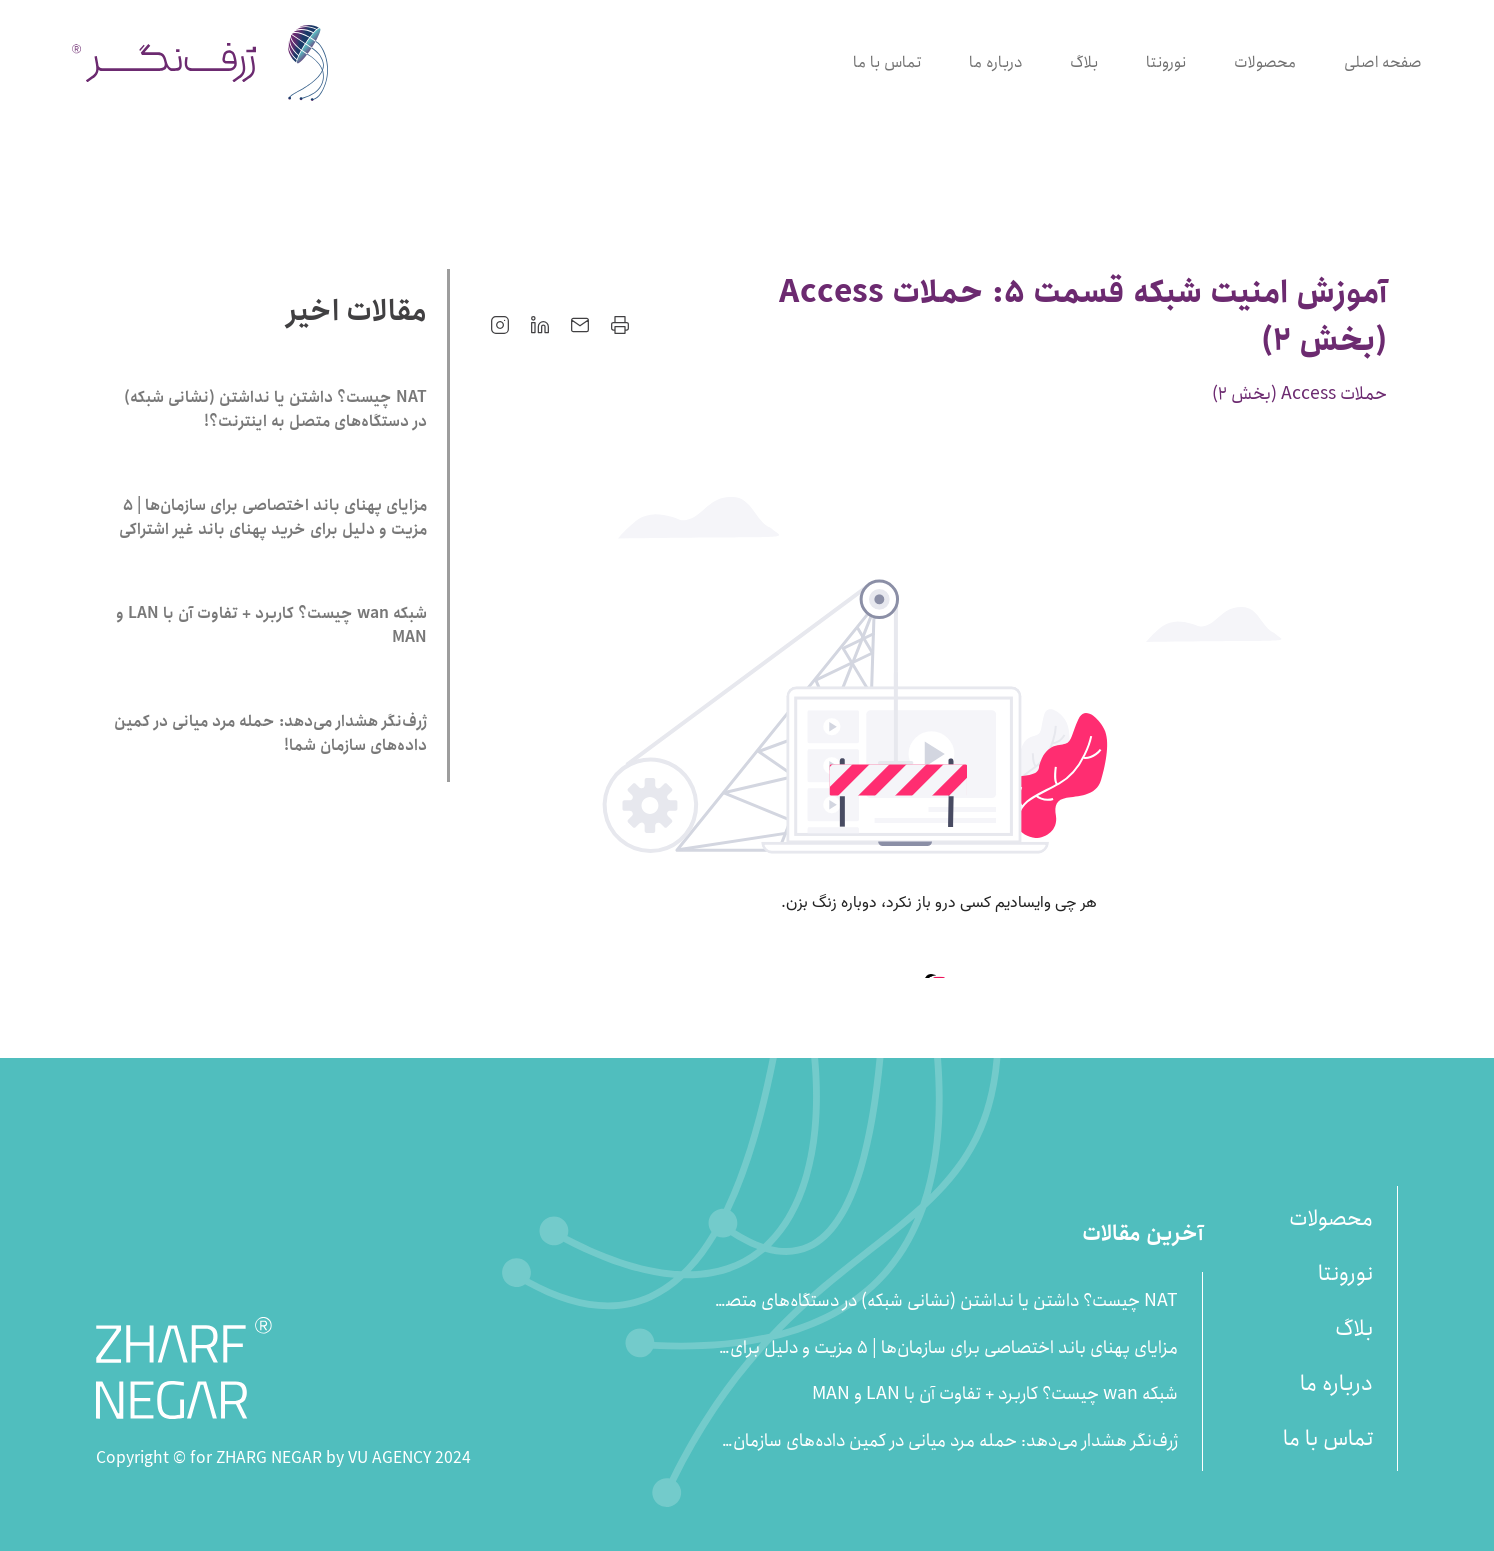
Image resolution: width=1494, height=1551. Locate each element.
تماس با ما (887, 62)
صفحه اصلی (1383, 62)
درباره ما (995, 62)
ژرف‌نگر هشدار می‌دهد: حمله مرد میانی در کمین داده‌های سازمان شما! (955, 1441)
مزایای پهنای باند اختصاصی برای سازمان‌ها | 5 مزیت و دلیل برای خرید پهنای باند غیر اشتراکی (954, 1348)
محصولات (1265, 62)
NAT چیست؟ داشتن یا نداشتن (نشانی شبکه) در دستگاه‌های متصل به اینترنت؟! (945, 1301)
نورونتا (1166, 62)
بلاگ (1084, 62)
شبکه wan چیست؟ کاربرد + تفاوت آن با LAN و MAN (995, 1394)
